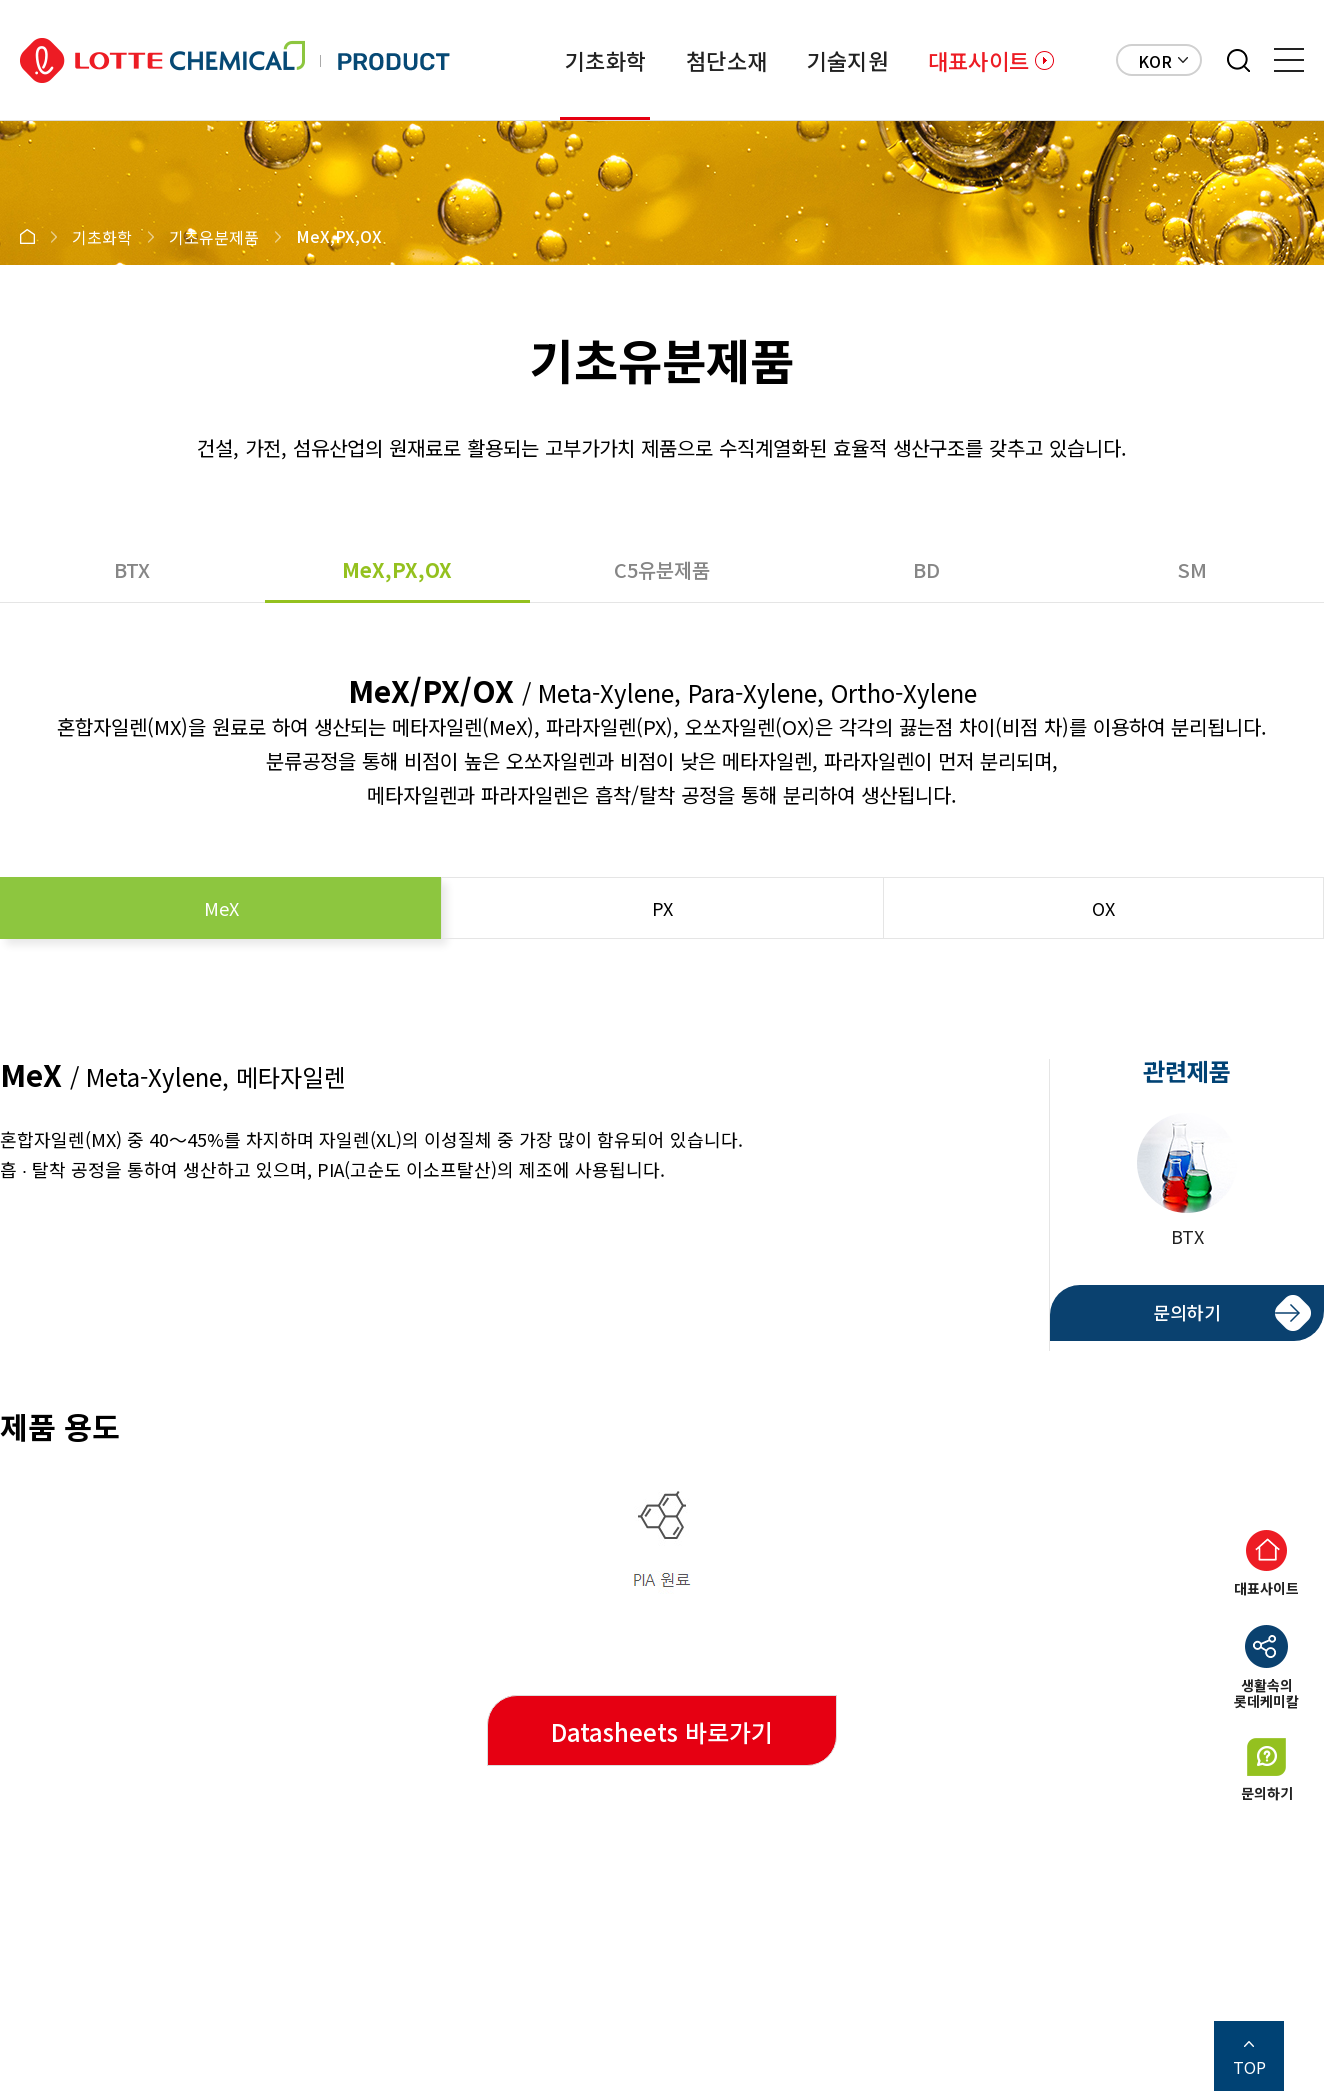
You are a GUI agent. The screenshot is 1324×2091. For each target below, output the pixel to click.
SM (1192, 569)
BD (926, 569)
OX (1103, 908)
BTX (132, 569)
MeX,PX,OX (397, 569)
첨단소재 (726, 60)
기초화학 (605, 60)
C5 (662, 569)
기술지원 (847, 60)
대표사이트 (978, 60)
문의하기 (1187, 1312)
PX (662, 908)
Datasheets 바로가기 (662, 1731)
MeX (221, 908)
